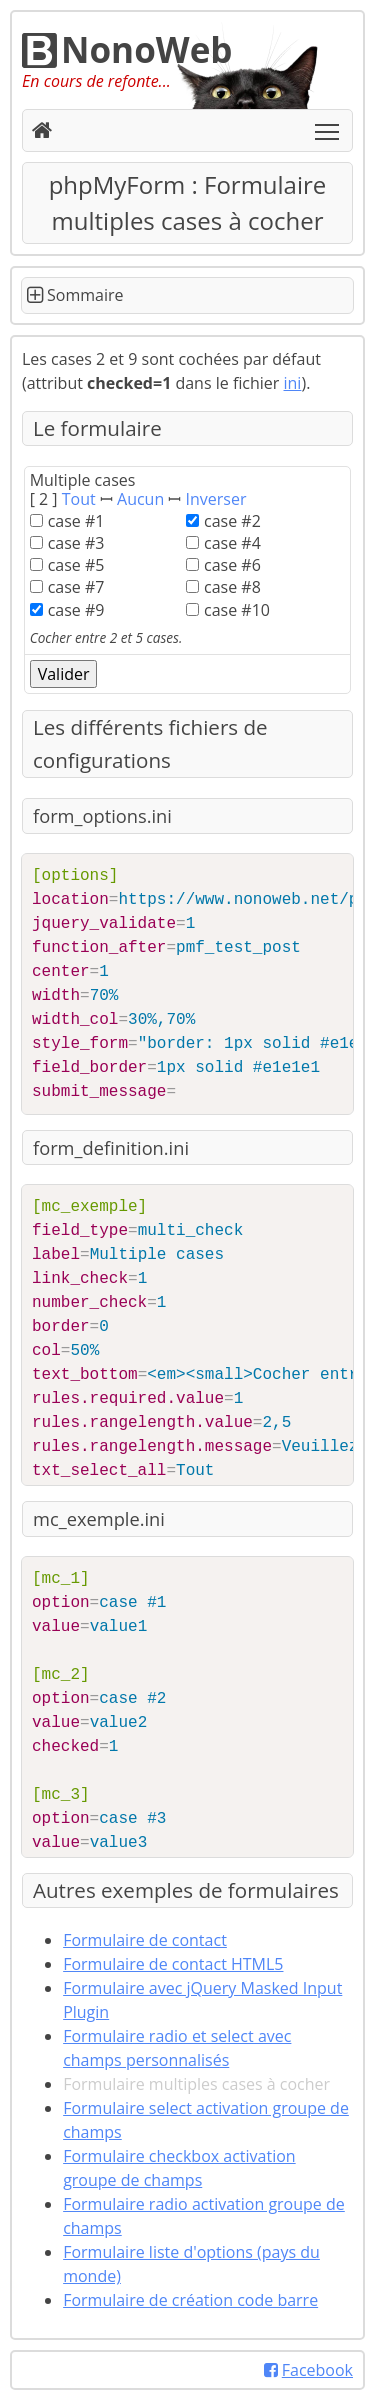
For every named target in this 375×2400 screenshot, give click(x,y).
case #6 (232, 565)
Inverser (216, 499)
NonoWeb (127, 49)
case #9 (76, 610)
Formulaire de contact (145, 1940)
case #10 (237, 610)
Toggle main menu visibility (328, 125)
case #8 (232, 587)
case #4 (232, 543)
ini (293, 383)
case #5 (76, 565)
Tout (79, 499)
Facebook (308, 2370)
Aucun (140, 499)
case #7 (76, 587)
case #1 (76, 521)
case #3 (76, 543)
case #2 (232, 521)
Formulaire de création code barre (190, 2300)
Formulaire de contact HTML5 (173, 1964)
